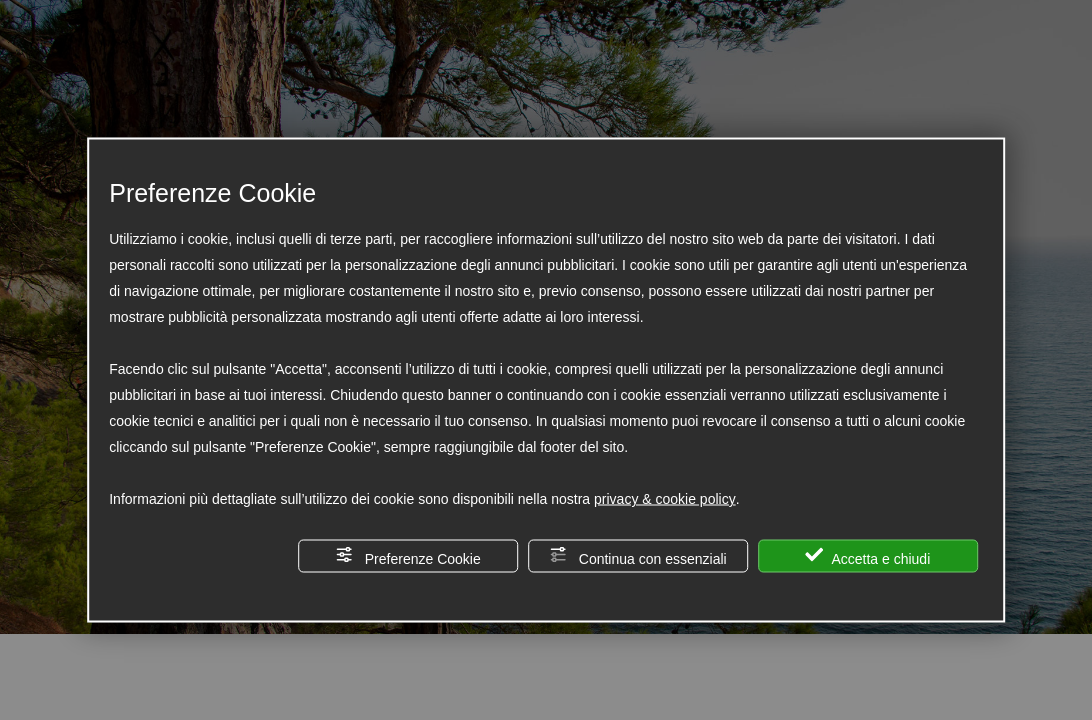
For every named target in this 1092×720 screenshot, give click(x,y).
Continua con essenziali (638, 556)
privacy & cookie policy (665, 499)
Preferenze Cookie (408, 556)
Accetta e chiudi (867, 556)
